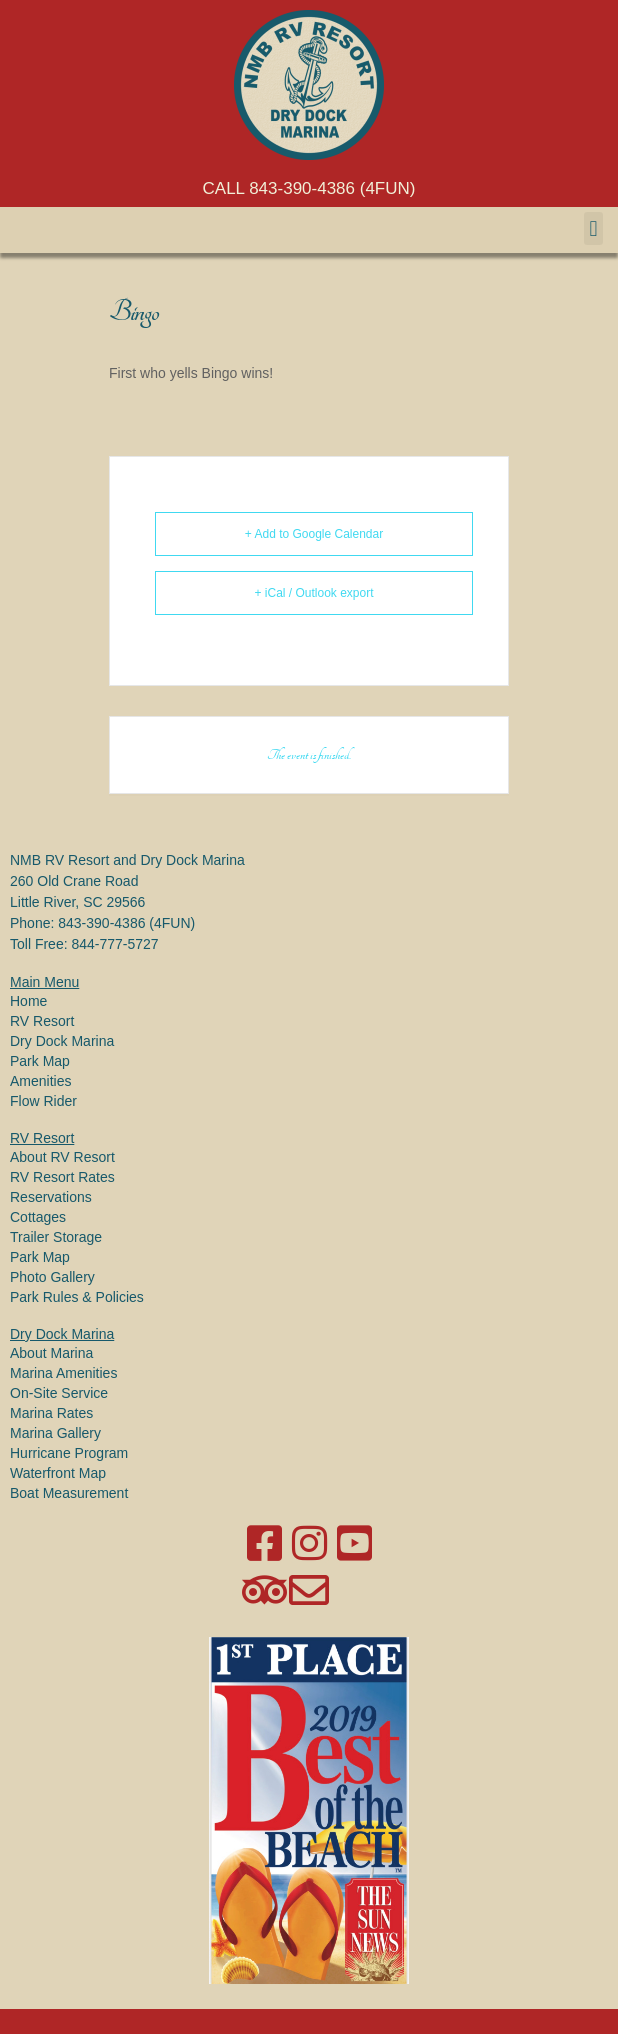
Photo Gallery (52, 1277)
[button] (593, 228)
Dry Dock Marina (62, 1041)
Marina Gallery (55, 1433)
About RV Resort (62, 1157)
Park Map (40, 1061)
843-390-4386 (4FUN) (126, 923)
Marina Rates (51, 1413)
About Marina (51, 1353)
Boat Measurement (69, 1493)
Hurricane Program (69, 1453)
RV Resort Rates (62, 1177)
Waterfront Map (58, 1473)
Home (28, 1001)
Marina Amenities (63, 1373)
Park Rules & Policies (77, 1297)
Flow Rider (43, 1101)
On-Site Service (59, 1393)
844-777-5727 (114, 944)
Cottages (38, 1217)
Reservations (51, 1197)
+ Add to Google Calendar (314, 534)
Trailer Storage (56, 1237)
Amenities (40, 1081)
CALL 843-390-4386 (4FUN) (309, 188)
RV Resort (42, 1021)
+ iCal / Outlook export (313, 593)
